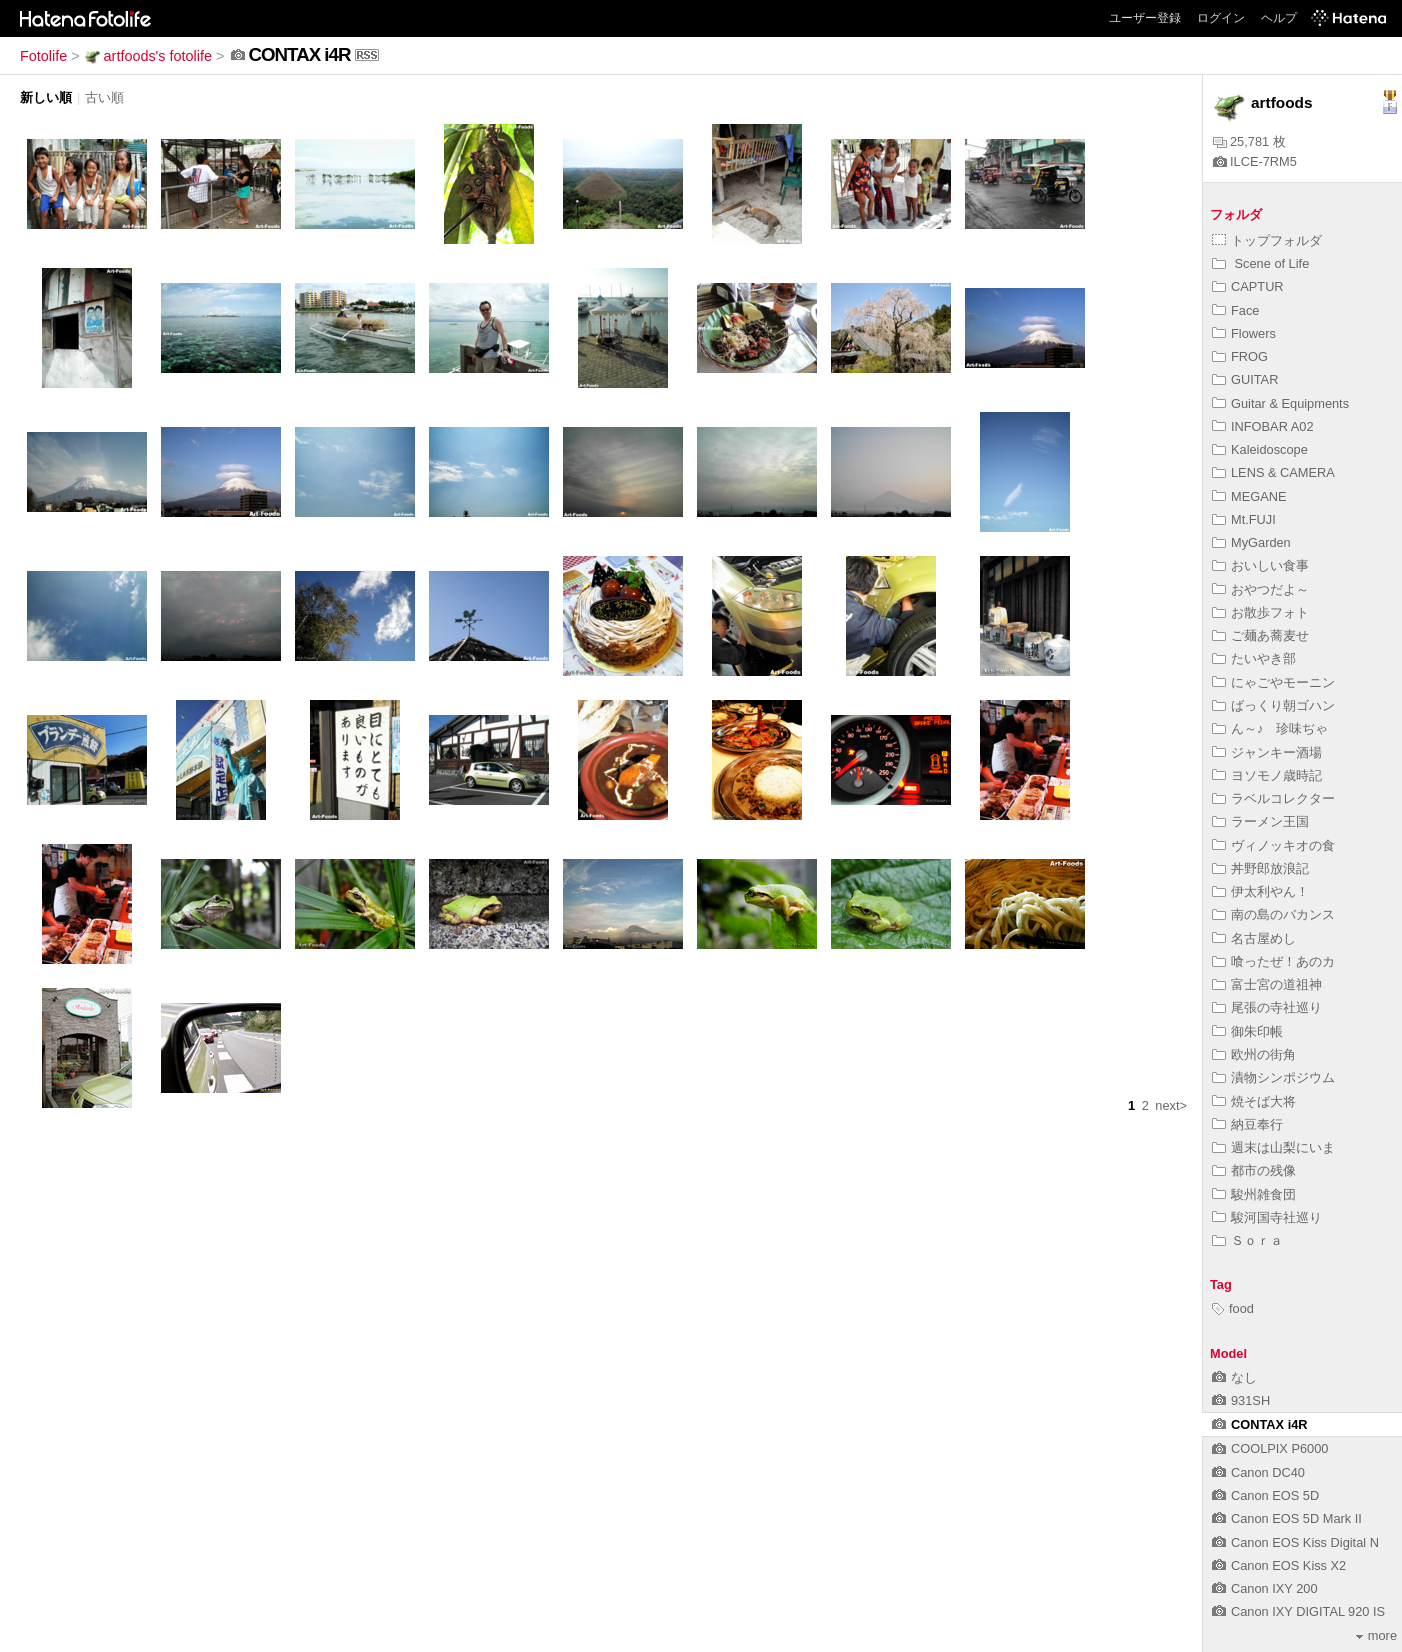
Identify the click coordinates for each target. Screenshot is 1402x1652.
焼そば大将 (1254, 1101)
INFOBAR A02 (1263, 426)
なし (1234, 1377)
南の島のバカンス (1273, 914)
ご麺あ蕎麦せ (1260, 635)
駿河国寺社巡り (1267, 1217)
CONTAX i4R (1260, 1424)
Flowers (1244, 333)
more (1376, 1635)
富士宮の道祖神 (1267, 984)
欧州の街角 (1254, 1054)
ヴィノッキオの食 (1273, 845)
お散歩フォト (1260, 612)
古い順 (104, 97)
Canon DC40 (1258, 1472)
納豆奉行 (1247, 1124)
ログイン (1221, 18)
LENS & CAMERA (1273, 472)
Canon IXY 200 (1265, 1588)
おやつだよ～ (1260, 589)
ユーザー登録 (1145, 18)
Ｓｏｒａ (1247, 1240)
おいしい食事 (1260, 565)
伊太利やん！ (1260, 891)
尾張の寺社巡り (1267, 1007)
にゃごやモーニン (1273, 682)
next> (1171, 1105)
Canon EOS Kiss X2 (1279, 1565)
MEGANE (1249, 496)
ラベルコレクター (1273, 798)
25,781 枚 (1249, 141)
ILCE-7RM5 (1255, 161)
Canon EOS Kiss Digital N (1295, 1542)
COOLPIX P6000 (1270, 1448)
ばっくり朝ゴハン (1273, 705)
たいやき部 (1254, 658)
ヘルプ (1279, 18)
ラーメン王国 (1260, 821)
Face (1235, 310)
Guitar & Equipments (1280, 403)
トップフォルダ (1267, 240)
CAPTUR (1248, 286)
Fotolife (43, 56)
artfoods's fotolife (148, 56)
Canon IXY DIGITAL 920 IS (1298, 1611)
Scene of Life (1260, 263)
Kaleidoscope (1260, 449)
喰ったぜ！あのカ (1273, 961)
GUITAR (1245, 379)
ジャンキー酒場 (1267, 752)
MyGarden (1251, 542)
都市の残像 (1254, 1170)
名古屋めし (1254, 938)
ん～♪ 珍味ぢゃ (1270, 728)
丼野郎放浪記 (1260, 868)
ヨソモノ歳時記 (1267, 775)
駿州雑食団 (1254, 1194)
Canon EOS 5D (1265, 1495)
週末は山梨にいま (1273, 1147)
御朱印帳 (1247, 1031)
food (1233, 1308)
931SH (1241, 1400)
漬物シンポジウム (1273, 1077)
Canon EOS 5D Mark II (1287, 1518)
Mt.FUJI (1244, 519)
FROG (1240, 356)
